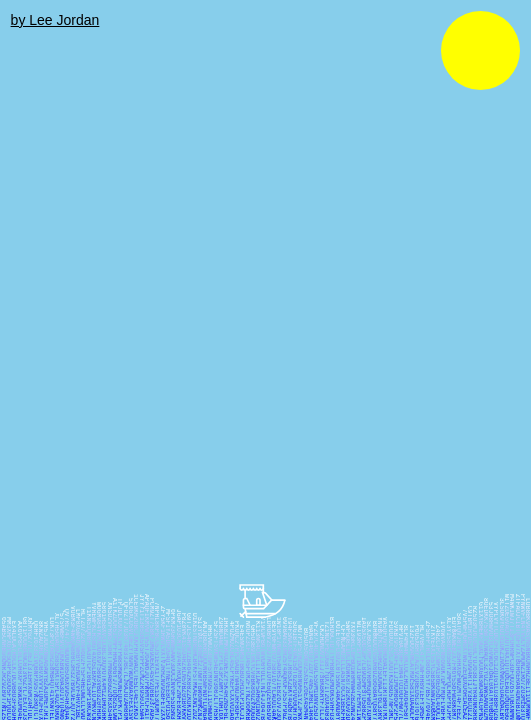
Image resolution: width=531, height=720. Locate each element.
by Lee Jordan (55, 20)
